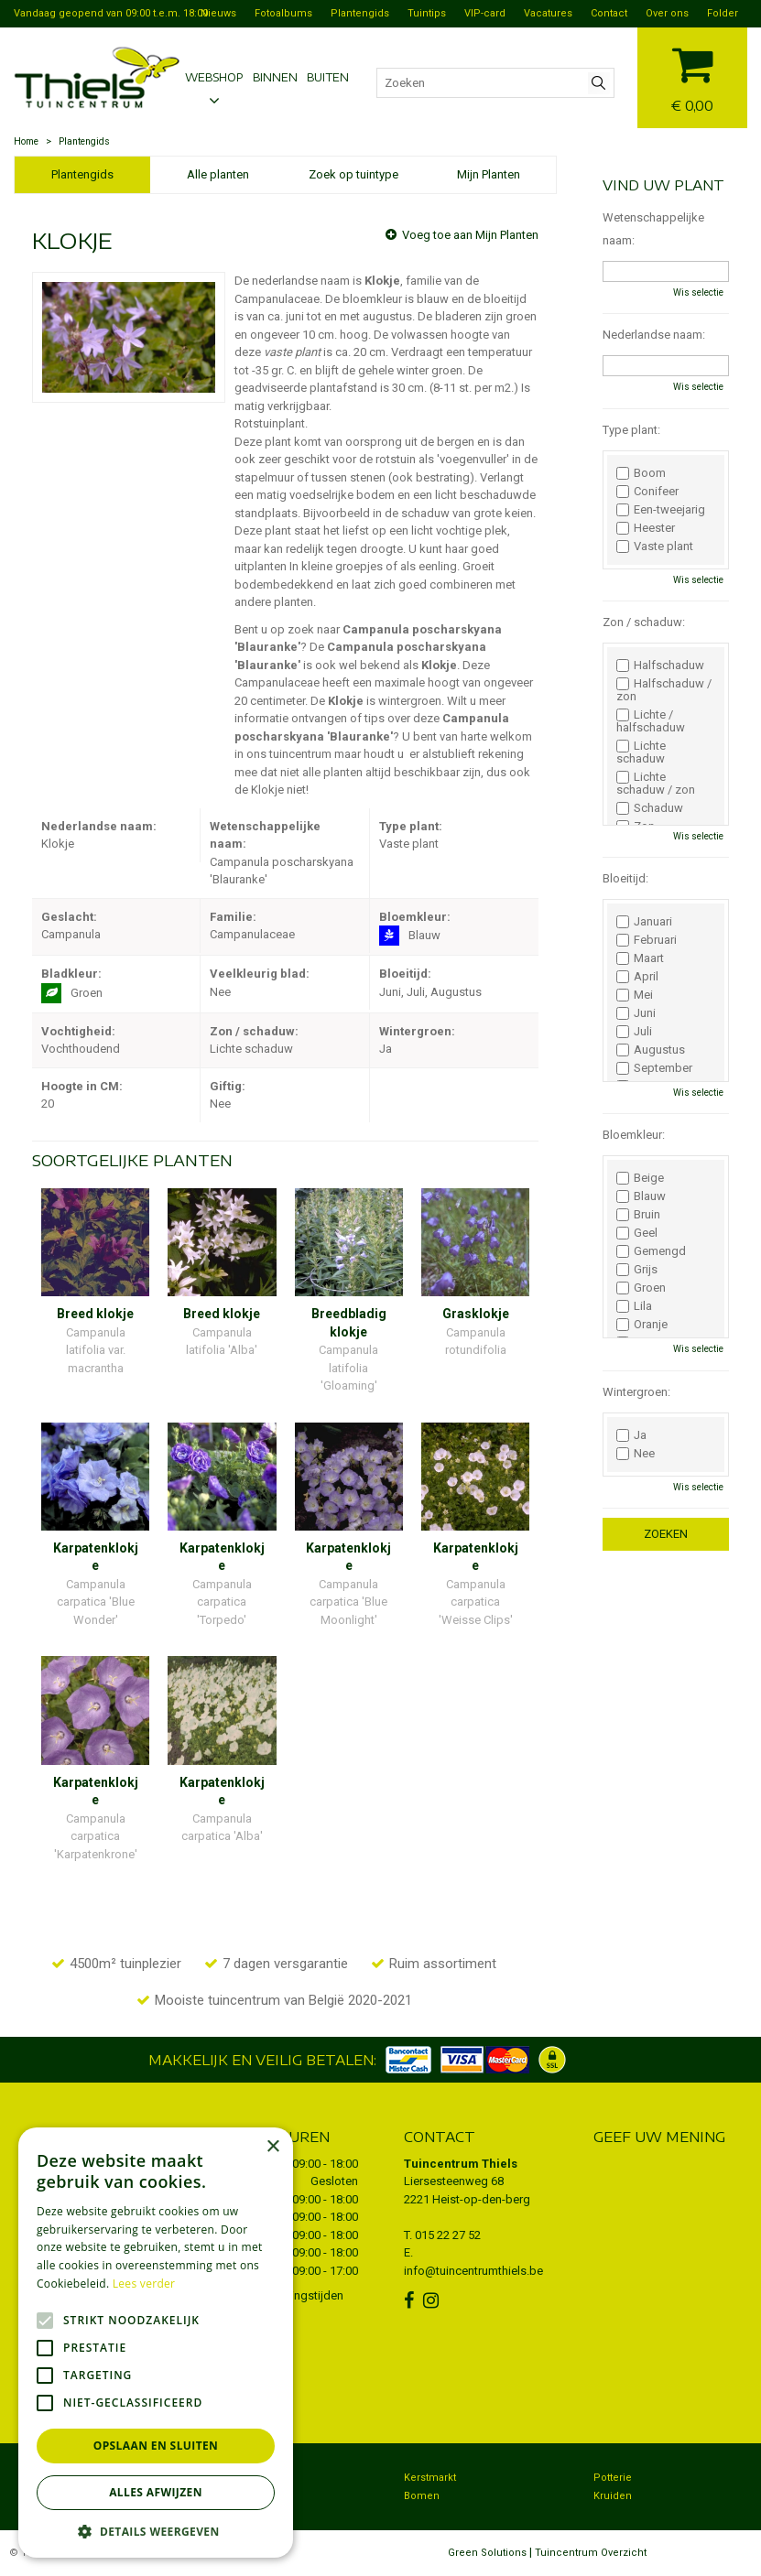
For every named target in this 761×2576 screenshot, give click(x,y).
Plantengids (82, 174)
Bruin (638, 1214)
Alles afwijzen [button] (155, 2492)
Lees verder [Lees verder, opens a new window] (144, 2283)
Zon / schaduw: (644, 622)
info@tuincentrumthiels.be (473, 2271)
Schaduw (649, 808)
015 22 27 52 (448, 2235)
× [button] (272, 2147)
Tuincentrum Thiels (460, 2163)
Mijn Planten (488, 174)
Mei (634, 995)
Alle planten (218, 174)
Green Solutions (487, 2553)
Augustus (650, 1050)
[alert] (155, 2342)
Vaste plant (654, 546)
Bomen (422, 2496)
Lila (634, 1306)
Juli (634, 1031)
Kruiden (612, 2496)
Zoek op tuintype (353, 174)
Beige (640, 1178)
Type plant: (631, 430)
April (637, 976)
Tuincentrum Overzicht (591, 2553)
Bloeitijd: (625, 878)
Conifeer (647, 491)
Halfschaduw (660, 665)
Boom (641, 473)
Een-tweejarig (660, 509)
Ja (631, 1435)
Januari (644, 921)
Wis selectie (698, 292)
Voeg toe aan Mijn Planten (470, 235)
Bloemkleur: (634, 1135)
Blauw (641, 1196)
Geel (637, 1233)
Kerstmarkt (430, 2478)
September (654, 1068)
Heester (645, 528)
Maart (640, 958)
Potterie (612, 2478)
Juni (636, 1013)
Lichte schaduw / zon (655, 783)
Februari (646, 940)
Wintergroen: (636, 1392)
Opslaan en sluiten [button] (156, 2445)
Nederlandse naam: (654, 334)
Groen (641, 1288)
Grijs (637, 1269)
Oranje (642, 1324)
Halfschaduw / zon (664, 690)
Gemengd (651, 1251)
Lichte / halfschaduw (650, 721)
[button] (156, 2530)
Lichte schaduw (641, 752)
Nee (635, 1453)
